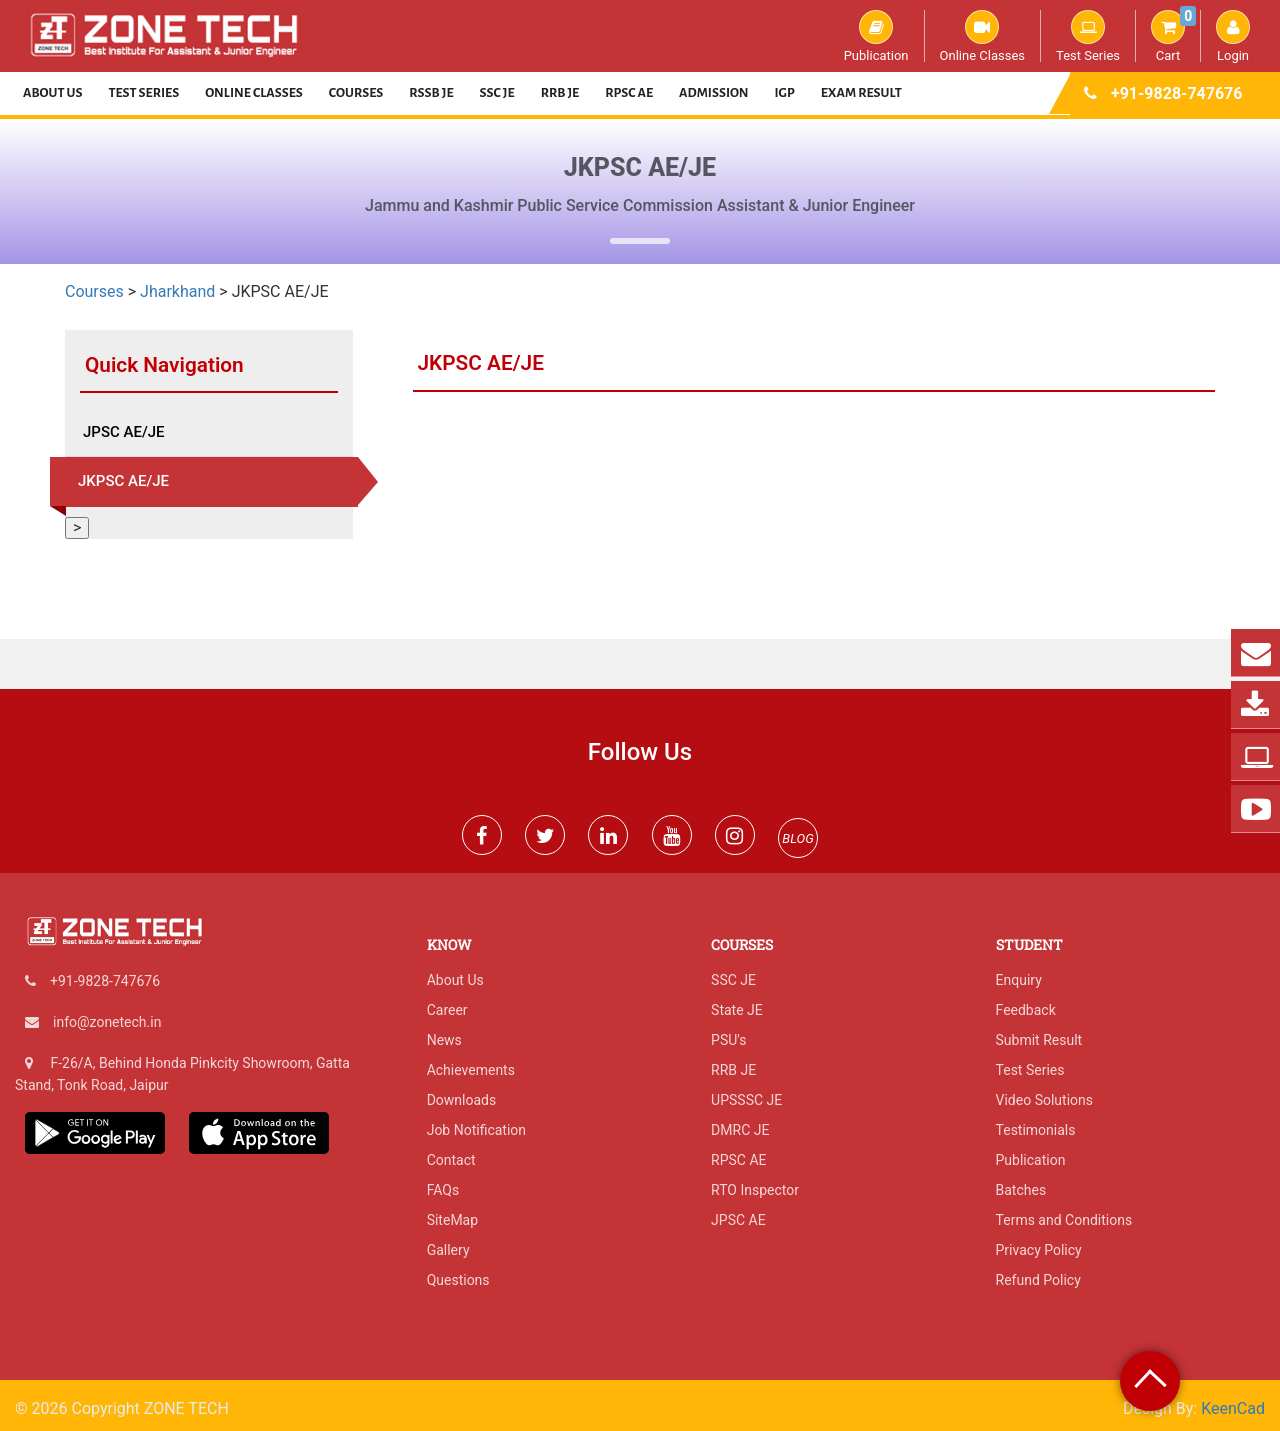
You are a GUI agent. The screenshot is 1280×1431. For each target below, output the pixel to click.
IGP (785, 93)
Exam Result (861, 93)
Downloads (462, 1100)
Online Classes (982, 36)
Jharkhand (177, 291)
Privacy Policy (1039, 1250)
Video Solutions (1044, 1100)
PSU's (728, 1040)
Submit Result (1039, 1040)
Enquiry (1019, 980)
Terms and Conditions (1064, 1220)
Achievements (471, 1070)
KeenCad (1233, 1408)
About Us (53, 93)
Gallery (448, 1250)
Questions (458, 1280)
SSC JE (497, 93)
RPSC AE (629, 93)
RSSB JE (431, 93)
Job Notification (476, 1130)
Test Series (1088, 36)
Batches (1021, 1190)
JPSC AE (738, 1220)
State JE (737, 1010)
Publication (876, 36)
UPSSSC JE (746, 1100)
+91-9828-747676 (1176, 93)
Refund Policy (1038, 1280)
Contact (451, 1160)
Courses (356, 93)
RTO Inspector (755, 1190)
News (444, 1040)
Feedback (1026, 1010)
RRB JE (560, 93)
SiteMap (452, 1220)
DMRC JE (740, 1130)
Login (1233, 36)
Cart (1173, 36)
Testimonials (1036, 1130)
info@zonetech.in (107, 1022)
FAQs (443, 1190)
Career (447, 1010)
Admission (713, 93)
